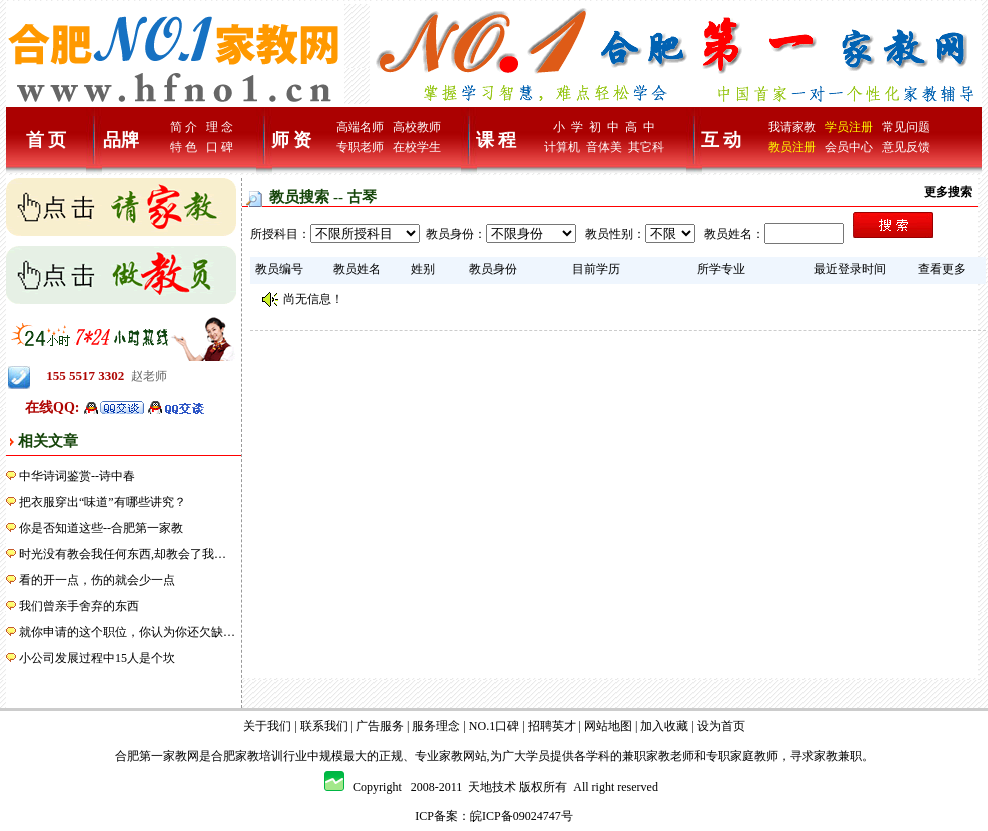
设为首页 (721, 726)
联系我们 (324, 726)
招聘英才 (552, 726)
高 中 (640, 127)
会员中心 (849, 147)
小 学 (568, 127)
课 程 (496, 140)
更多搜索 (948, 192)
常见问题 (906, 127)
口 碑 (219, 147)
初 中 (604, 127)
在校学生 (417, 147)
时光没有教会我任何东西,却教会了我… (122, 554)
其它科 (646, 147)
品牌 (121, 140)
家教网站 (463, 756)
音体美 (604, 147)
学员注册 (849, 127)
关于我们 (267, 726)
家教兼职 (838, 756)
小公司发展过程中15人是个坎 (97, 658)
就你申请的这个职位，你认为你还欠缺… (127, 632)
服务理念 (436, 726)
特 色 (183, 147)
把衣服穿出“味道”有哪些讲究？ (102, 502)
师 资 (291, 140)
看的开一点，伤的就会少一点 (97, 580)
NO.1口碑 (494, 726)
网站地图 (608, 726)
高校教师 (417, 127)
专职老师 (360, 147)
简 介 (183, 127)
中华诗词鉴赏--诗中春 (77, 476)
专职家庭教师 (742, 756)
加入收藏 (664, 726)
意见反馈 (906, 147)
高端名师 (360, 127)
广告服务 (380, 726)
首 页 (46, 140)
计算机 (562, 147)
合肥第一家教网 (157, 756)
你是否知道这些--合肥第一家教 (101, 528)
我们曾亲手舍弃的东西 (79, 606)
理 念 (219, 127)
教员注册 (792, 147)
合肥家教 (235, 756)
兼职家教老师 (658, 756)
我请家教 (792, 127)
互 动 (721, 140)
